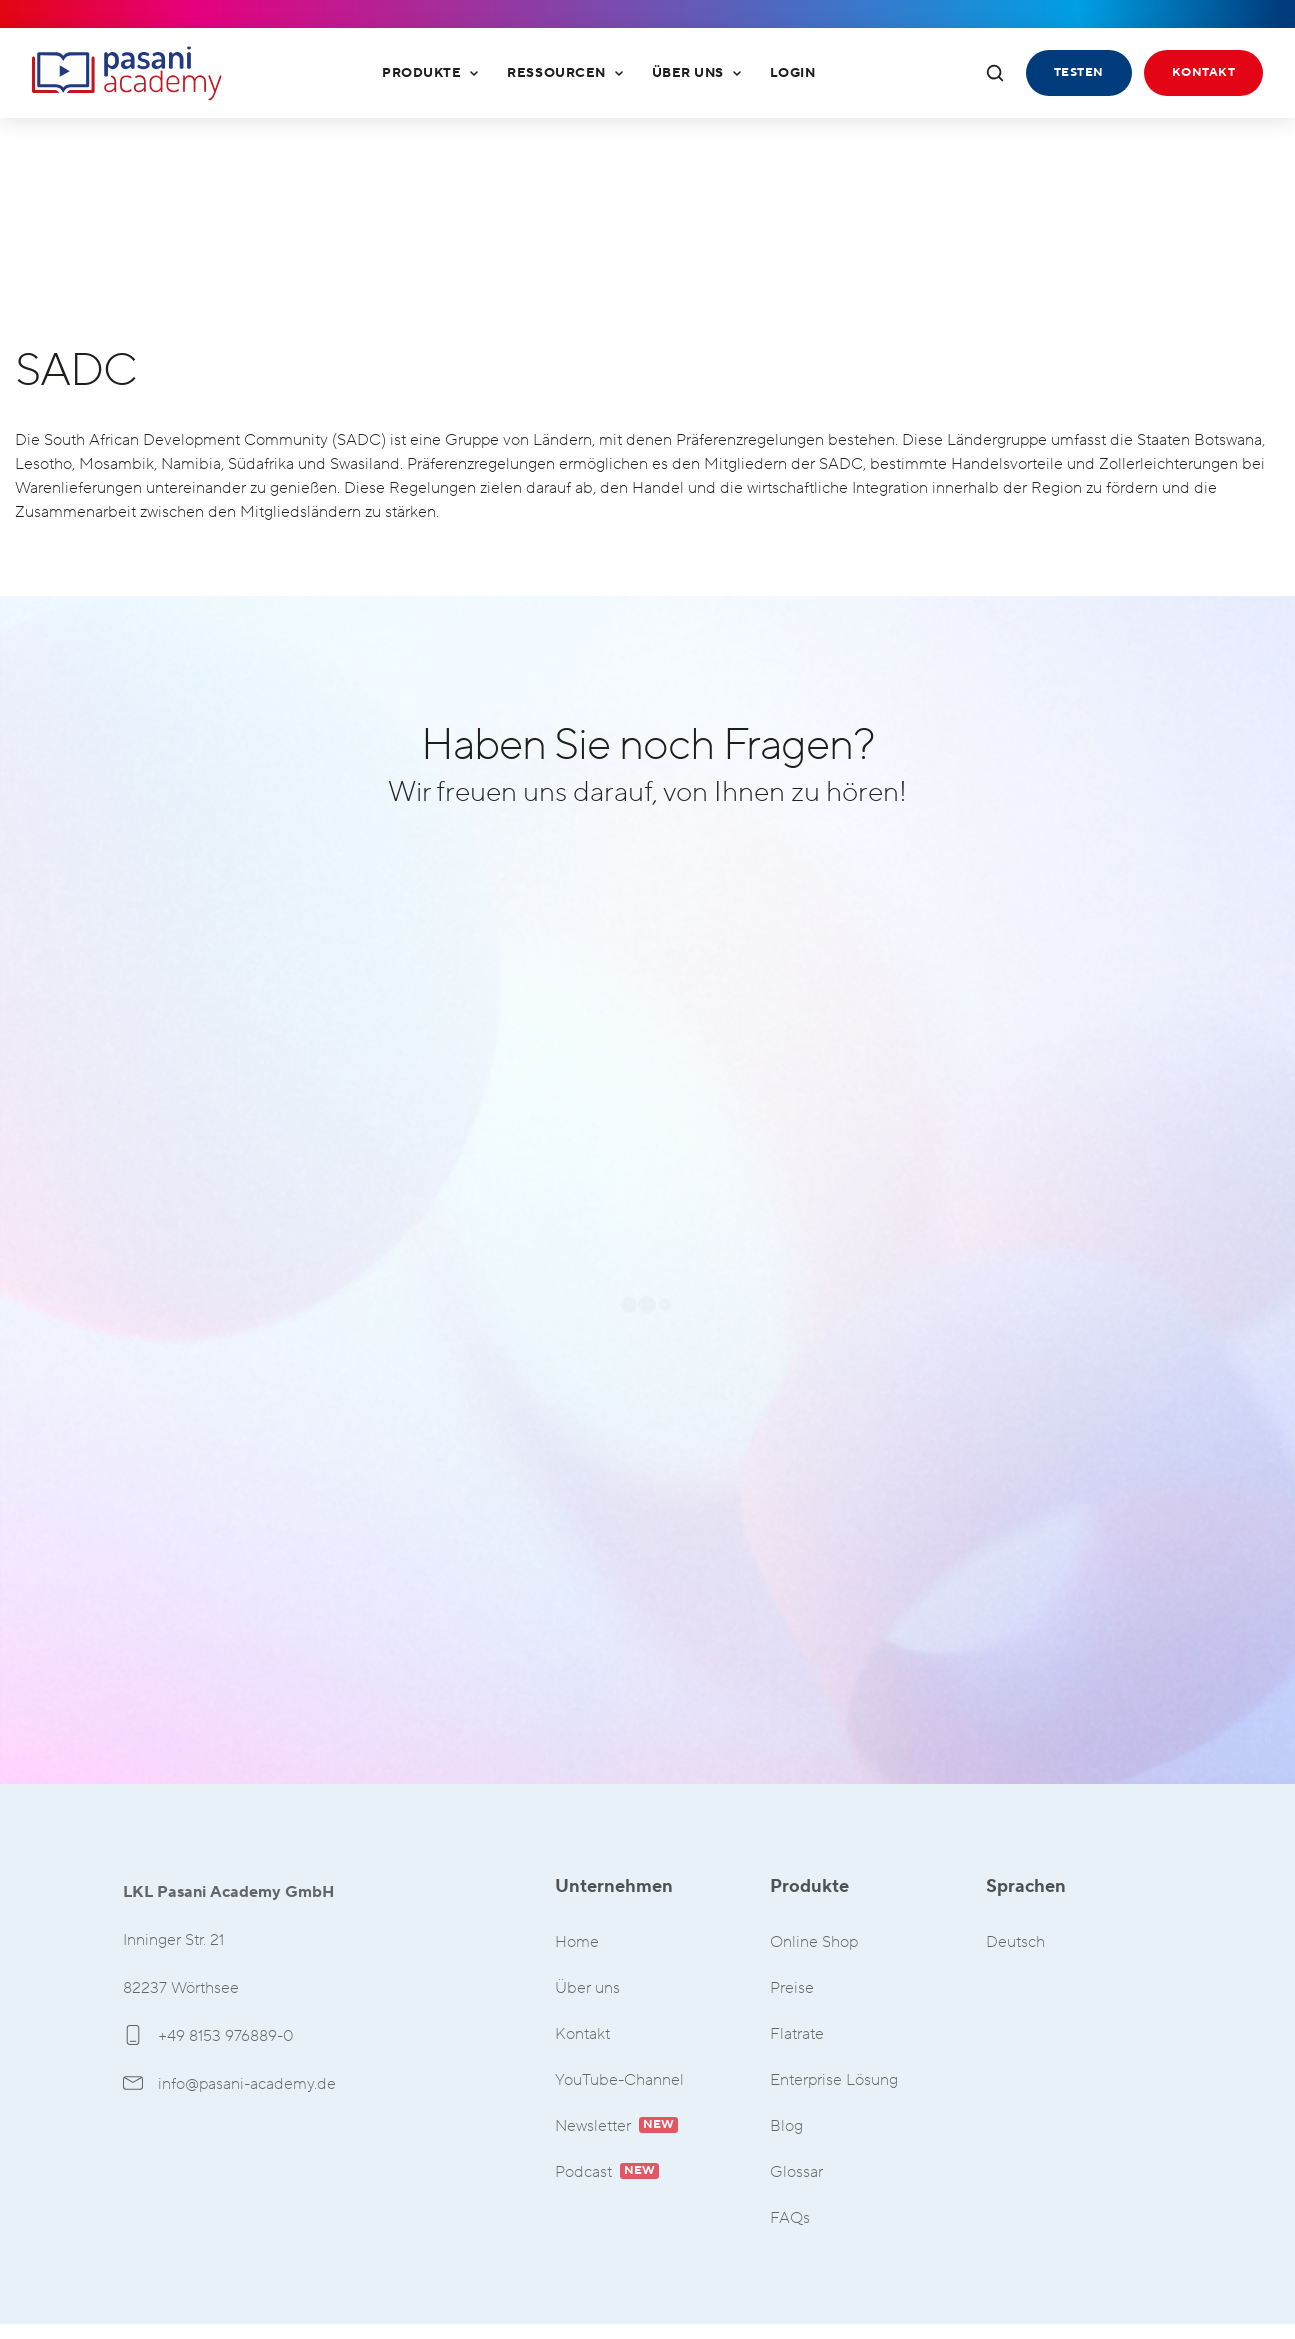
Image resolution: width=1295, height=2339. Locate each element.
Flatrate (797, 2034)
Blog (786, 2126)
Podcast (607, 2172)
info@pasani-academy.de (229, 2084)
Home (577, 1942)
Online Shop (814, 1942)
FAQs (790, 2218)
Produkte (430, 73)
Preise (792, 1988)
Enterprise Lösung (834, 2080)
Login (793, 73)
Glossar (796, 2172)
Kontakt (1203, 72)
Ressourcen (565, 73)
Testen (1079, 72)
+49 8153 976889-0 (208, 2036)
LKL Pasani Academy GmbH (127, 73)
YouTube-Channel (619, 2080)
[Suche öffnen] (995, 73)
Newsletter (616, 2126)
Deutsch (1015, 1942)
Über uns (697, 73)
